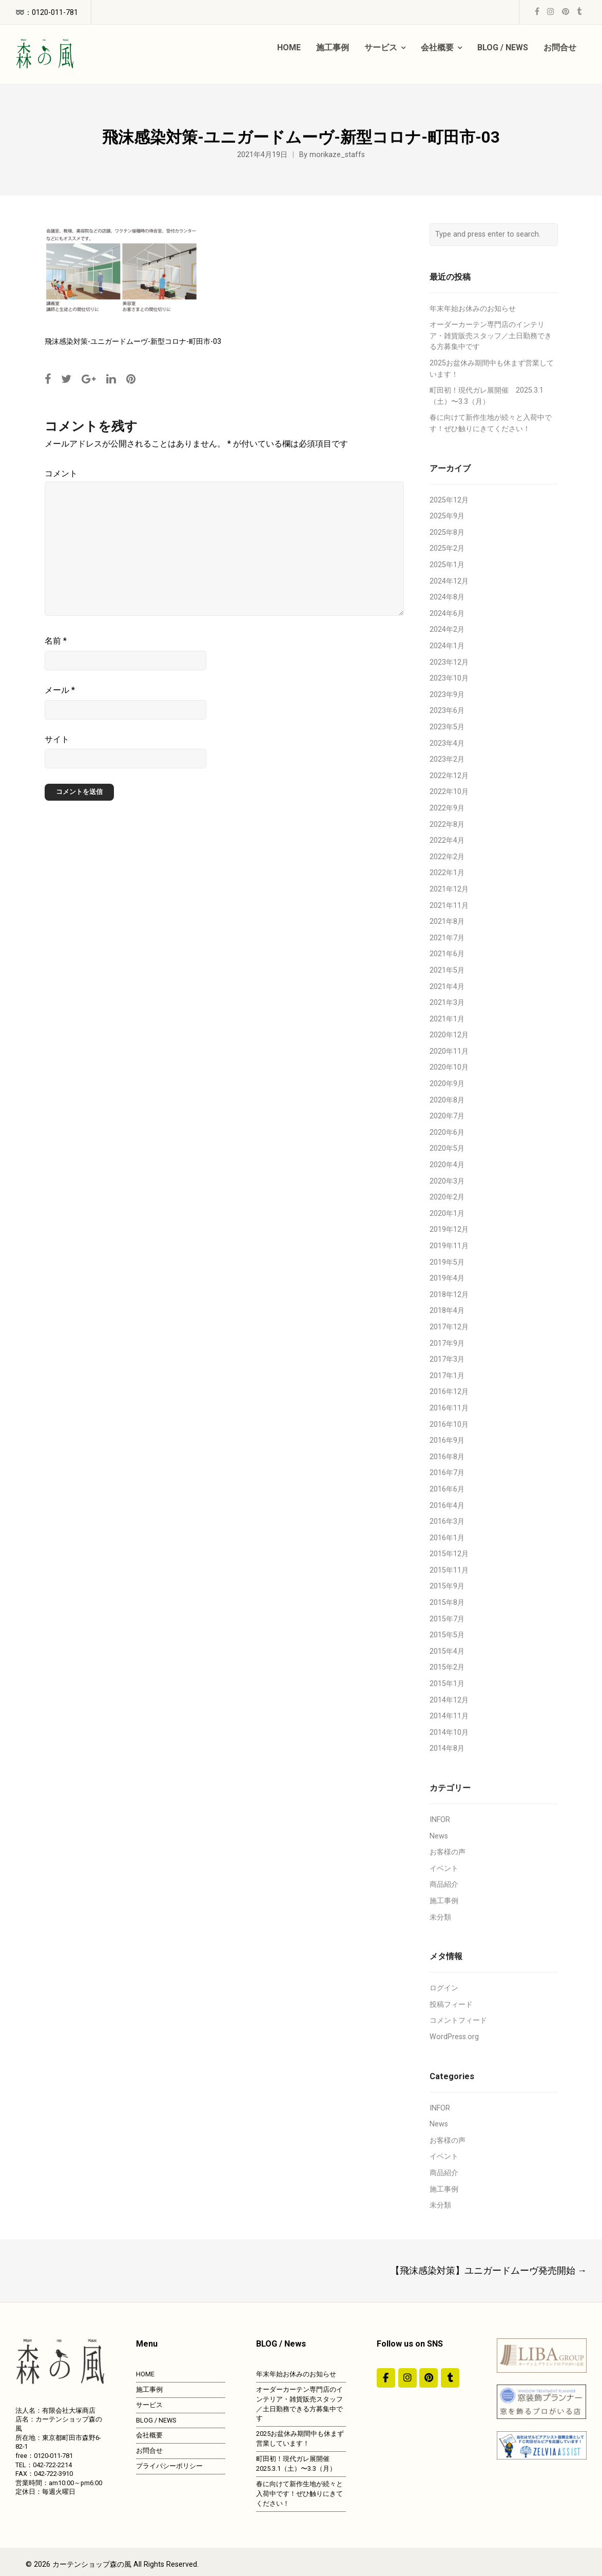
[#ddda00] (386, 2378)
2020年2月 (447, 1197)
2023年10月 (449, 678)
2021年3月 (447, 1002)
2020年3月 (447, 1181)
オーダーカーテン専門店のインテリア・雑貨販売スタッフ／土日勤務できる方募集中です (491, 335)
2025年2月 (447, 548)
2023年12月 (449, 662)
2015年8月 (447, 1602)
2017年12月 (449, 1327)
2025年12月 (449, 500)
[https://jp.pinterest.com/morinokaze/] (428, 2378)
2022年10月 (449, 791)
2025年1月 (447, 564)
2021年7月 (447, 938)
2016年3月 (447, 1521)
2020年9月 (447, 1083)
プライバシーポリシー (169, 2466)
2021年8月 (447, 921)
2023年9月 (447, 694)
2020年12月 (449, 1035)
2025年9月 (447, 516)
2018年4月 (447, 1310)
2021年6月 (447, 954)
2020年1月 (447, 1213)
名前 (56, 641)
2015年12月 (449, 1554)
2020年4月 (447, 1164)
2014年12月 (449, 1700)
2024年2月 (447, 629)
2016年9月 (447, 1440)
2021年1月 (447, 1019)
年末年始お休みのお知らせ (473, 308)
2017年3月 (447, 1359)
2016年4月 (447, 1505)
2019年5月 (447, 1262)
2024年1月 (447, 646)
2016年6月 (447, 1489)
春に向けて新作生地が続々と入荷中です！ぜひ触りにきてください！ (299, 2493)
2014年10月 (449, 1732)
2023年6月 (447, 710)
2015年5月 (447, 1635)
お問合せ (149, 2450)
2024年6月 (447, 613)
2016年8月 (447, 1456)
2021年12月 (449, 889)
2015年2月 (447, 1667)
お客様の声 (447, 1852)
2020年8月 (447, 1100)
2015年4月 (447, 1651)
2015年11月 (449, 1570)
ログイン (444, 1988)
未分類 (440, 1917)
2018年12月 (449, 1294)
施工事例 (444, 1900)
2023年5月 (447, 727)
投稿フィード (451, 2004)
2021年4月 (447, 986)
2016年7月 (447, 1472)
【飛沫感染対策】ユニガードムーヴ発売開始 (489, 2270)
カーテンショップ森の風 (91, 2564)
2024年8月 (447, 597)
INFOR (440, 1819)
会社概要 (149, 2435)
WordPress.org (454, 2036)
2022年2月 (447, 857)
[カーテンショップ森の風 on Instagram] (407, 2378)
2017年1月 (447, 1375)
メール (60, 690)
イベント (444, 1868)
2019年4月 (447, 1278)
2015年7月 (447, 1619)
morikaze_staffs (337, 154)
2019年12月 (449, 1229)
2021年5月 (447, 970)
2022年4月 (447, 840)
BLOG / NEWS (156, 2420)
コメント (61, 473)
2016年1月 (447, 1538)
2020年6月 (447, 1132)
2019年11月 (449, 1246)
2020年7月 (447, 1116)
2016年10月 (449, 1424)
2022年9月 (447, 808)
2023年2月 (447, 759)
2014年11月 (449, 1716)
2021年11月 (449, 905)
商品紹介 (444, 1884)
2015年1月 (447, 1683)
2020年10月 (449, 1067)
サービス (149, 2405)
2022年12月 (449, 775)
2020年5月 (447, 1148)
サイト (57, 739)
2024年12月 (449, 581)
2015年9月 (447, 1586)
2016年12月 (449, 1391)
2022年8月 (447, 824)
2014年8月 (447, 1748)
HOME (145, 2374)
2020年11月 (449, 1051)
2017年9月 (447, 1343)
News (439, 1836)
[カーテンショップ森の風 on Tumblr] (450, 2378)
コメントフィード (458, 2020)
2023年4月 (447, 743)
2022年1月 (447, 872)
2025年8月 (447, 532)
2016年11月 (449, 1408)
